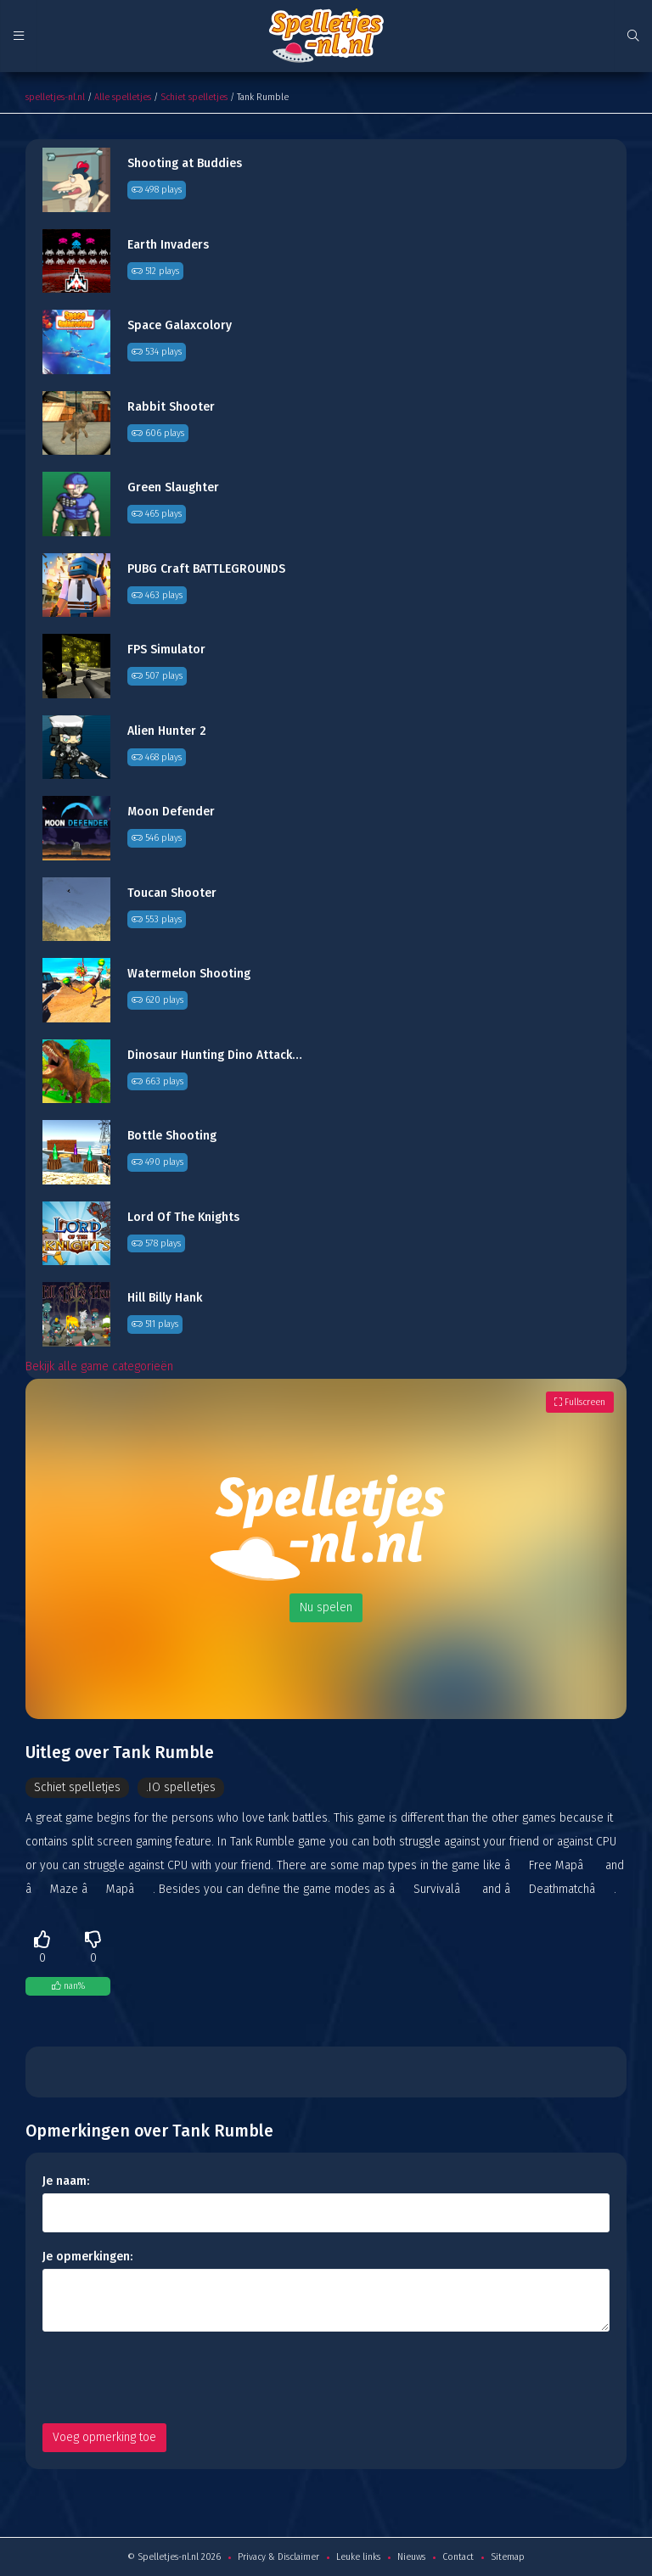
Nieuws (411, 2556)
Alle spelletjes (122, 97)
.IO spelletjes (181, 1787)
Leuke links (358, 2556)
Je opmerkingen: (87, 2256)
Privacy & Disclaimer (278, 2556)
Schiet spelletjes (194, 97)
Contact (458, 2556)
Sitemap (508, 2556)
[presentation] (171, 2377)
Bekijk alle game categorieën (99, 1366)
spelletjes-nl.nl (55, 97)
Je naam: (65, 2181)
